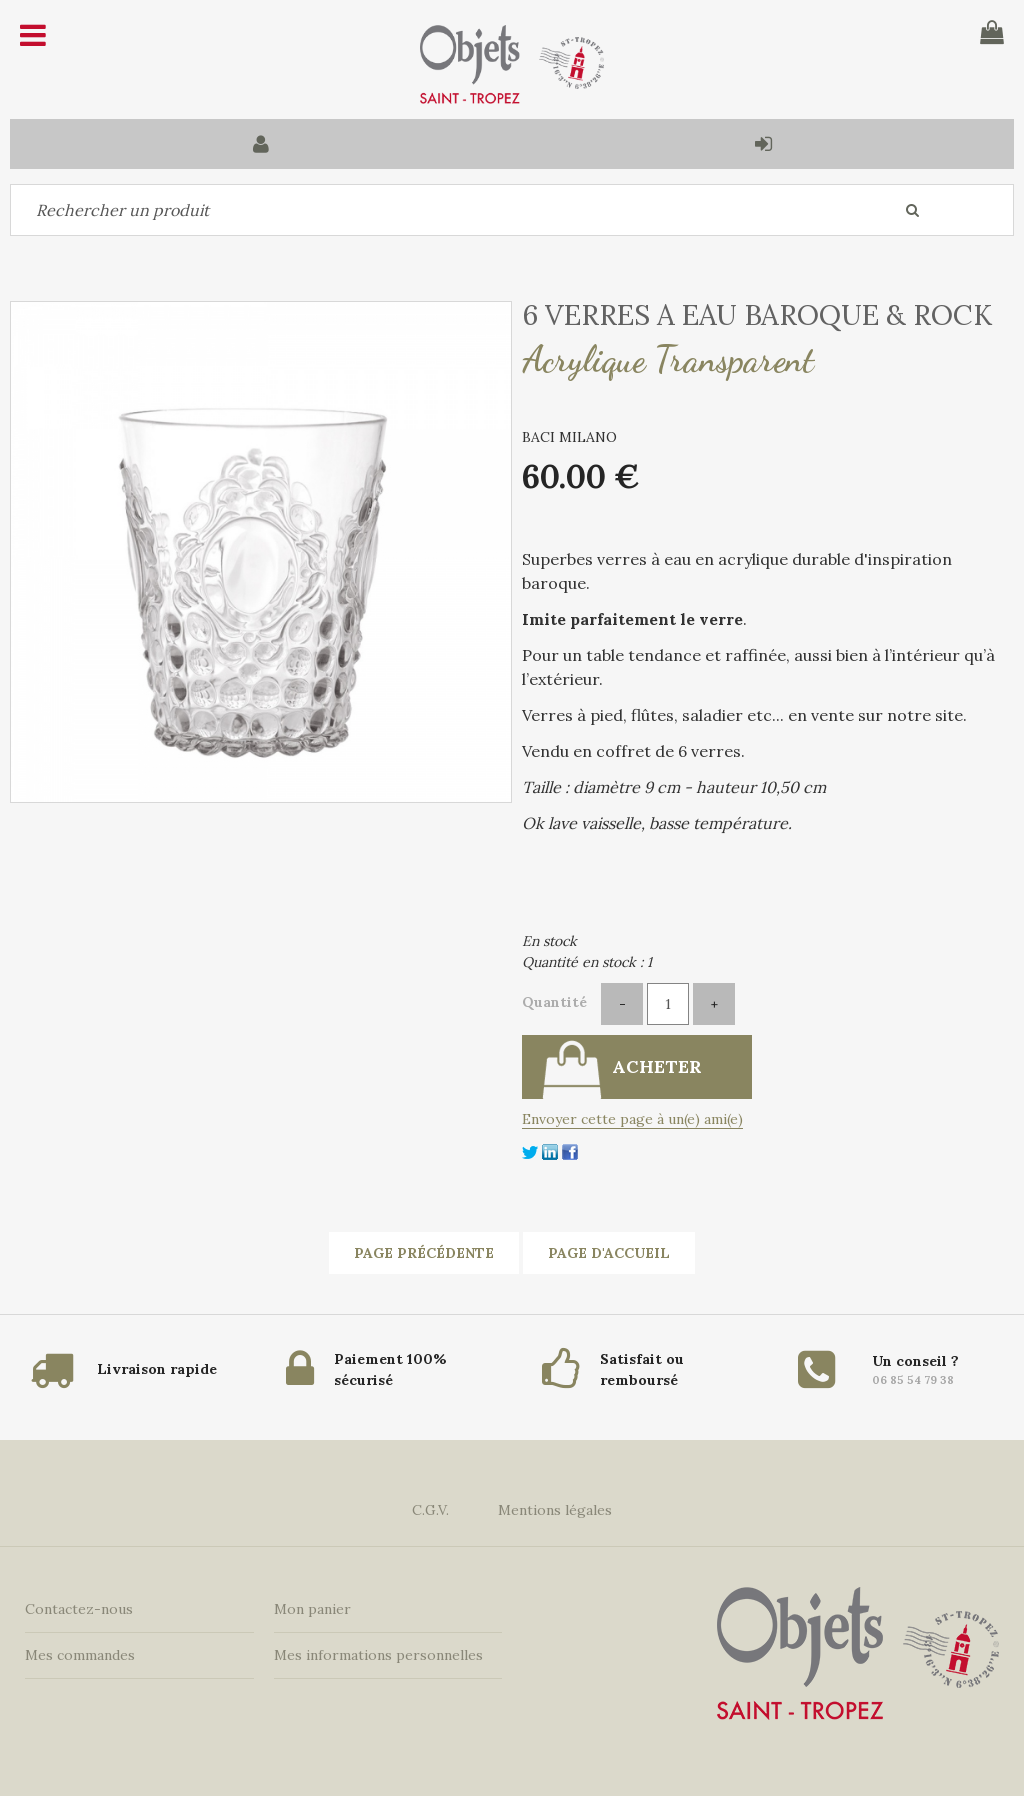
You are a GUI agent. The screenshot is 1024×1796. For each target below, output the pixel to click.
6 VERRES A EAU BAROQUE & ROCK (757, 315)
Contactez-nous (79, 1609)
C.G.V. (430, 1510)
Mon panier (312, 1609)
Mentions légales (555, 1510)
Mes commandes (80, 1655)
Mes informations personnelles (378, 1655)
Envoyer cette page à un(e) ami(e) (632, 1119)
